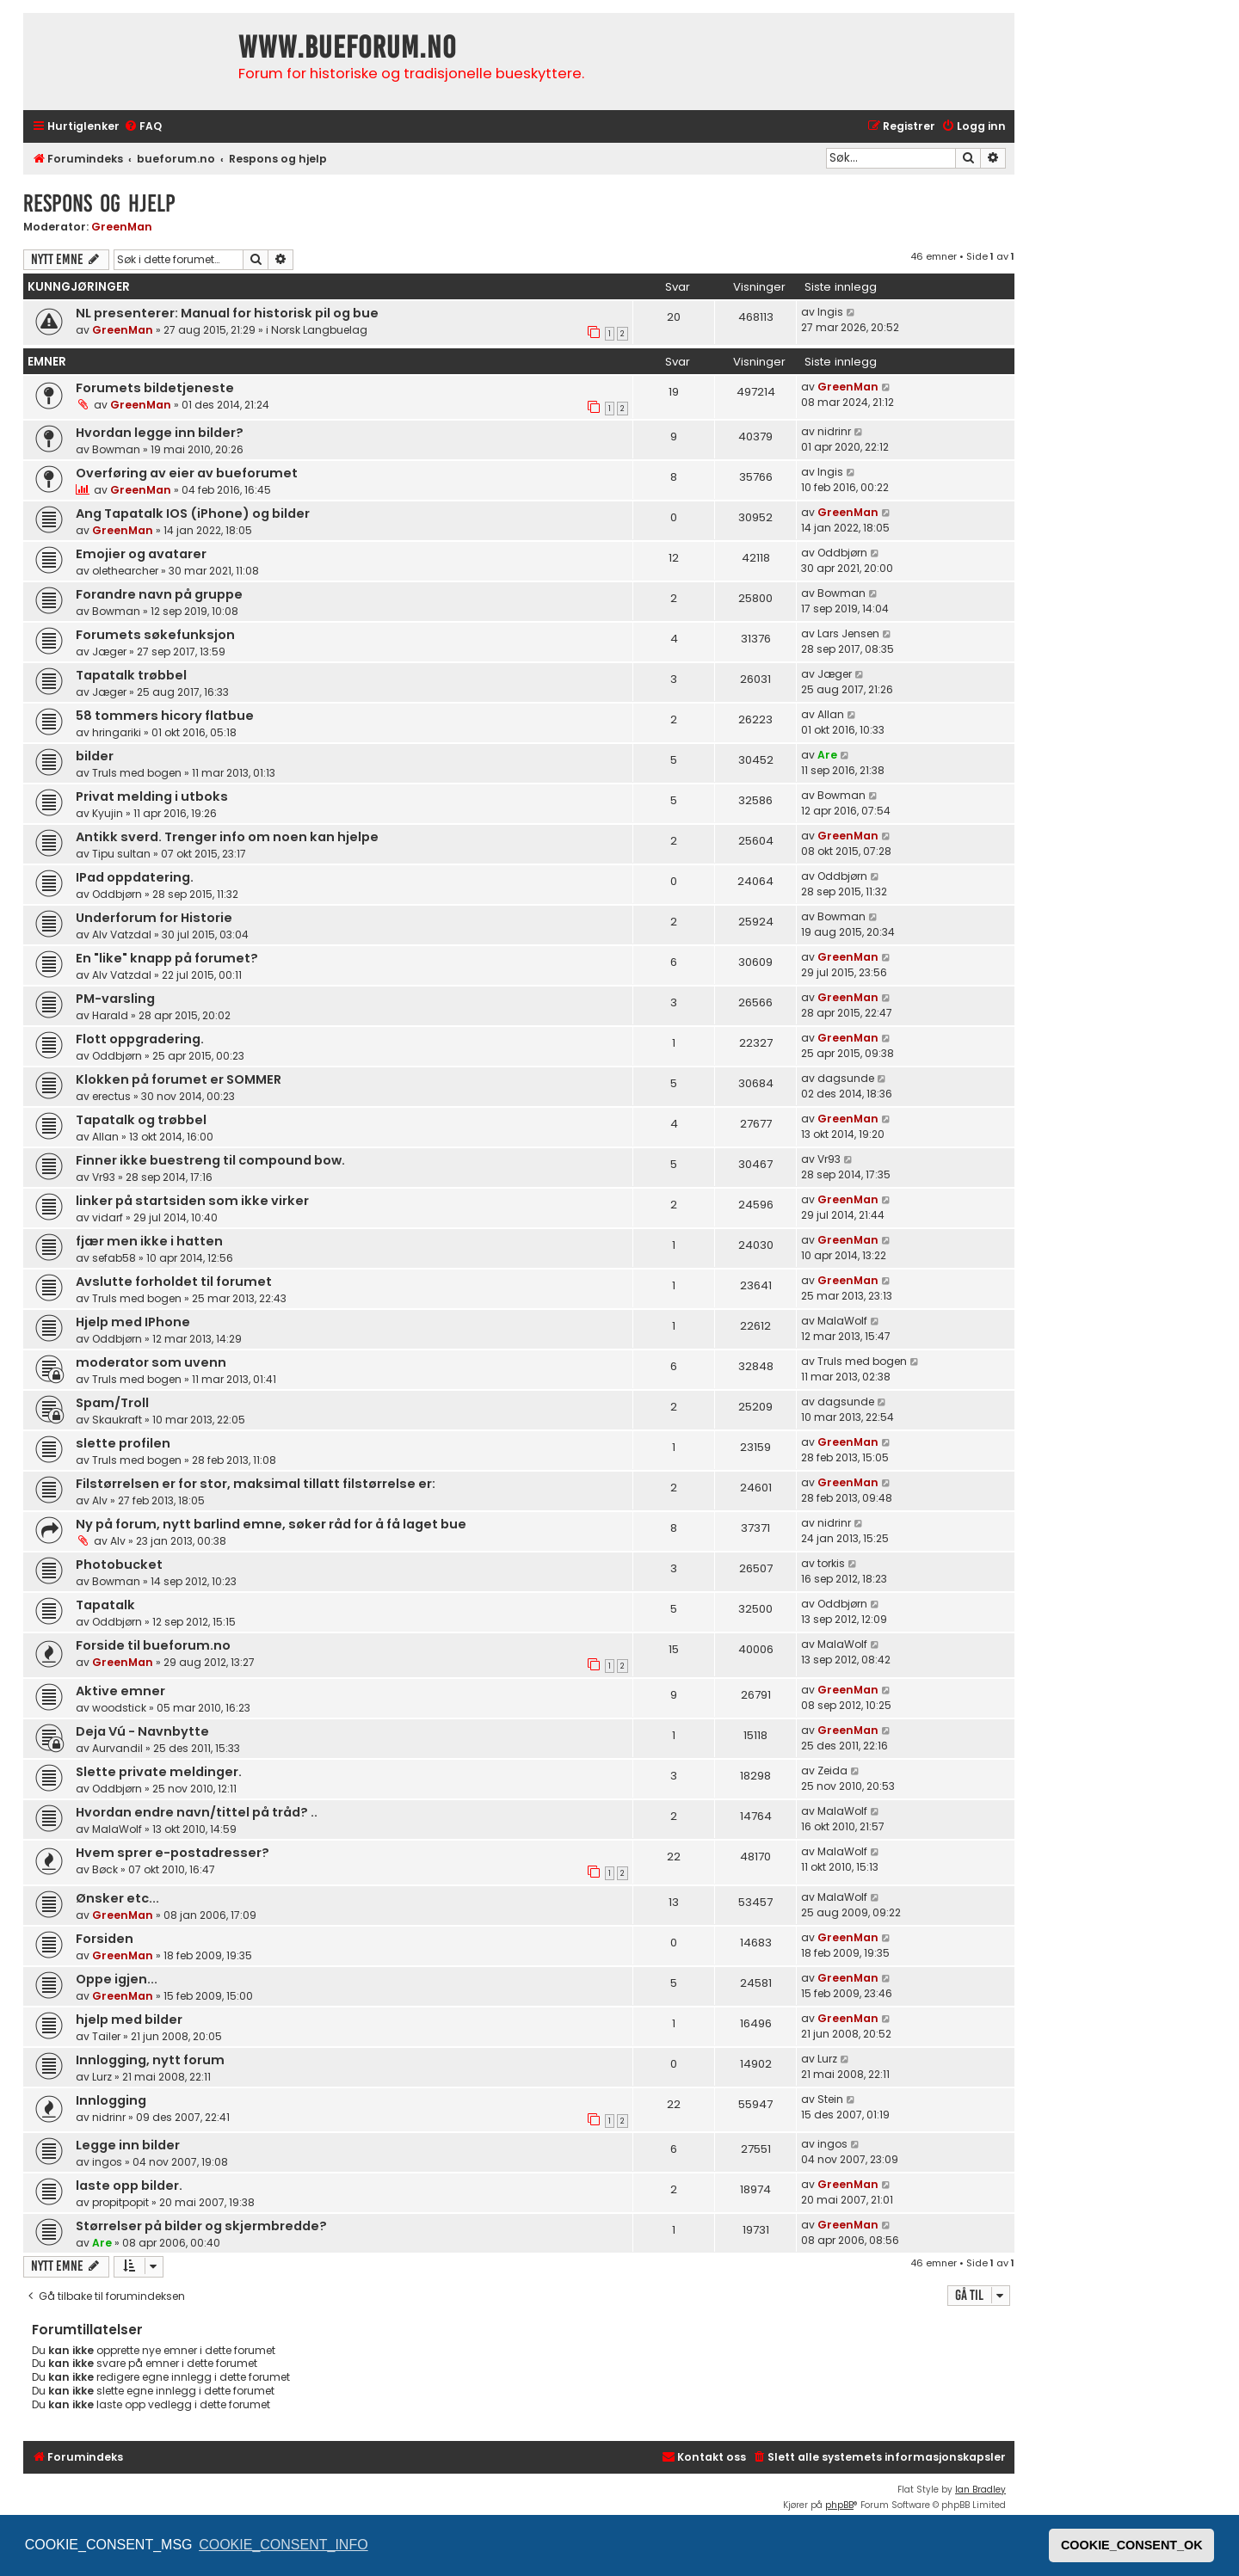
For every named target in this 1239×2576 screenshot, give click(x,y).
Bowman (116, 449)
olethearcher (125, 570)
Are (827, 754)
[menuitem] (143, 126)
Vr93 (103, 1177)
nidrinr (834, 431)
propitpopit (120, 2202)
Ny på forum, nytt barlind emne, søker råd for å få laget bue (271, 1524)
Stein (830, 2099)
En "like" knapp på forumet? (167, 958)
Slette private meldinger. (159, 1771)
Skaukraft (117, 1419)
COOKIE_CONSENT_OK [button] (1132, 2545)
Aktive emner (120, 1691)
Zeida (832, 1770)
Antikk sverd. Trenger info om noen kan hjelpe (227, 836)
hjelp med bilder (129, 2019)
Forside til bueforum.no (153, 1645)
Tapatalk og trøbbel (141, 1119)
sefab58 (114, 1258)
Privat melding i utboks (152, 796)
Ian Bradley (980, 2489)
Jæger (109, 651)
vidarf (107, 1217)
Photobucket (119, 1564)
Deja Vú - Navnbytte (142, 1731)
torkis (831, 1563)
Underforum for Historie (154, 917)
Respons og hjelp (99, 203)
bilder (95, 756)
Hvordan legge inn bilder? (159, 432)
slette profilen (123, 1443)
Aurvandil (117, 1748)
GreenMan (121, 226)
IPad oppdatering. (135, 877)
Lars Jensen (848, 633)
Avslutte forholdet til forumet (174, 1281)
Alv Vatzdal (121, 934)
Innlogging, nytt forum (150, 2060)
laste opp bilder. (129, 2185)
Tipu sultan (121, 853)
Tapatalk (105, 1605)
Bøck (105, 1869)
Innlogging (111, 2100)
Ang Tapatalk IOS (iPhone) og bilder (193, 513)
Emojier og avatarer (141, 554)
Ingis (830, 311)
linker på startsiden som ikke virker (192, 1200)
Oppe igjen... (116, 1979)
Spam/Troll (112, 1402)
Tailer (106, 2036)
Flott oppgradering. (140, 1039)
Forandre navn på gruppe (159, 594)
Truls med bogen (137, 772)
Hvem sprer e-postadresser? (172, 1852)
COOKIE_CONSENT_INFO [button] (283, 2544)
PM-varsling (115, 998)
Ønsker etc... (117, 1898)
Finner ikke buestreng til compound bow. (210, 1160)
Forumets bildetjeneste (155, 388)
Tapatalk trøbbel (131, 675)
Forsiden (104, 1938)
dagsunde (845, 1078)
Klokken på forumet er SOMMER (178, 1079)
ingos (107, 2162)
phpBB (839, 2505)
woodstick (119, 1707)
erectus (111, 1096)
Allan (830, 714)
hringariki (116, 732)
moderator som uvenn (151, 1362)
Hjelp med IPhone (133, 1322)
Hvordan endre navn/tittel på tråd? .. (196, 1812)
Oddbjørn (842, 552)
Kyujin (107, 813)
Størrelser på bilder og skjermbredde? (201, 2226)
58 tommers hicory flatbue (165, 715)
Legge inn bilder (128, 2145)
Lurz (102, 2076)
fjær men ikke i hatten (149, 1241)
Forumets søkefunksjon (155, 634)
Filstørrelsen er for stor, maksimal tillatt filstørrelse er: (255, 1483)
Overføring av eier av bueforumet (187, 473)
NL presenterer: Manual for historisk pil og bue (227, 313)
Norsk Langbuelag (319, 330)
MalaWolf (842, 1320)
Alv (100, 1500)
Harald (110, 1015)
